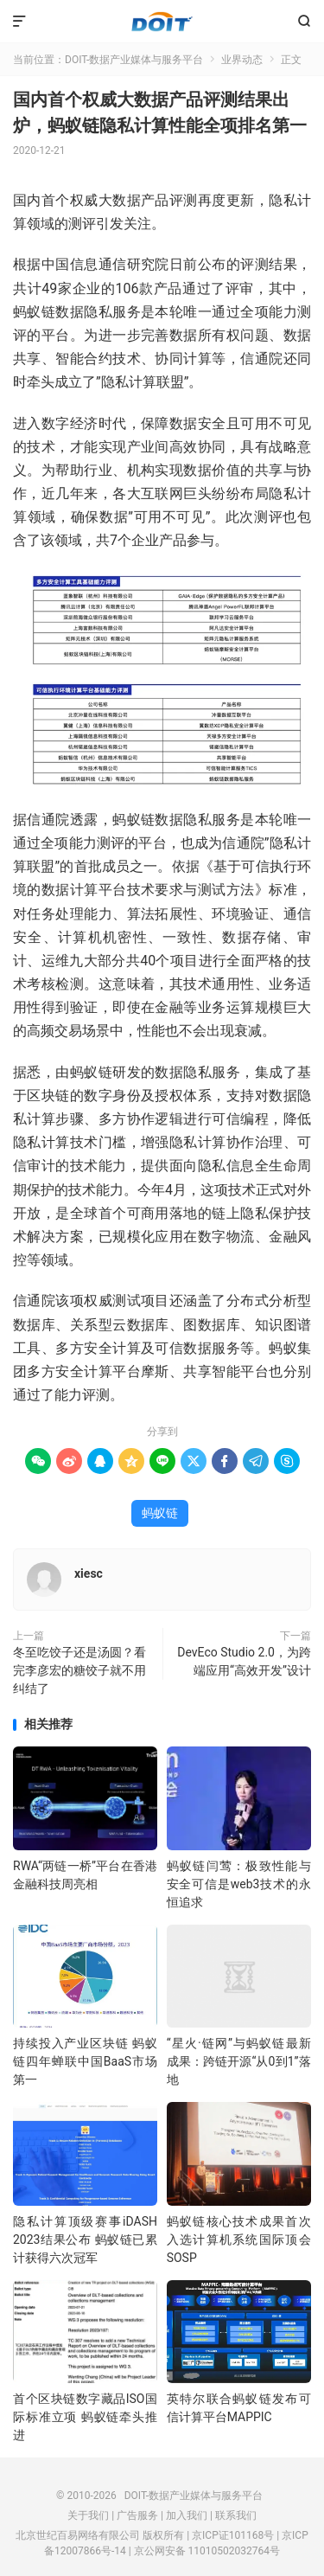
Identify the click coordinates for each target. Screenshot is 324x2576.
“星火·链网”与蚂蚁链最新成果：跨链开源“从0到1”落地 (239, 2061)
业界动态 (242, 60)
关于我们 (88, 2515)
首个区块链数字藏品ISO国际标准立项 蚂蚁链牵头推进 (85, 2417)
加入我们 (186, 2515)
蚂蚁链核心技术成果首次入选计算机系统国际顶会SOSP (239, 2239)
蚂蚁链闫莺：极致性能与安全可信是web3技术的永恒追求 (239, 1884)
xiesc (88, 1573)
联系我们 (236, 2515)
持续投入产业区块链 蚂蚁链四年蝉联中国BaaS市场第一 (85, 2061)
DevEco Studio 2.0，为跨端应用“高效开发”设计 (244, 1661)
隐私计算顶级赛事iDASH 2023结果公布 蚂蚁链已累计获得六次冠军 (85, 2239)
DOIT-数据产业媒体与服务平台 (162, 21)
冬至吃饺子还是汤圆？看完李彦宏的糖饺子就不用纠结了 (79, 1670)
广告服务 (137, 2515)
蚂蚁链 (160, 1513)
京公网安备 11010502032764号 (207, 2551)
